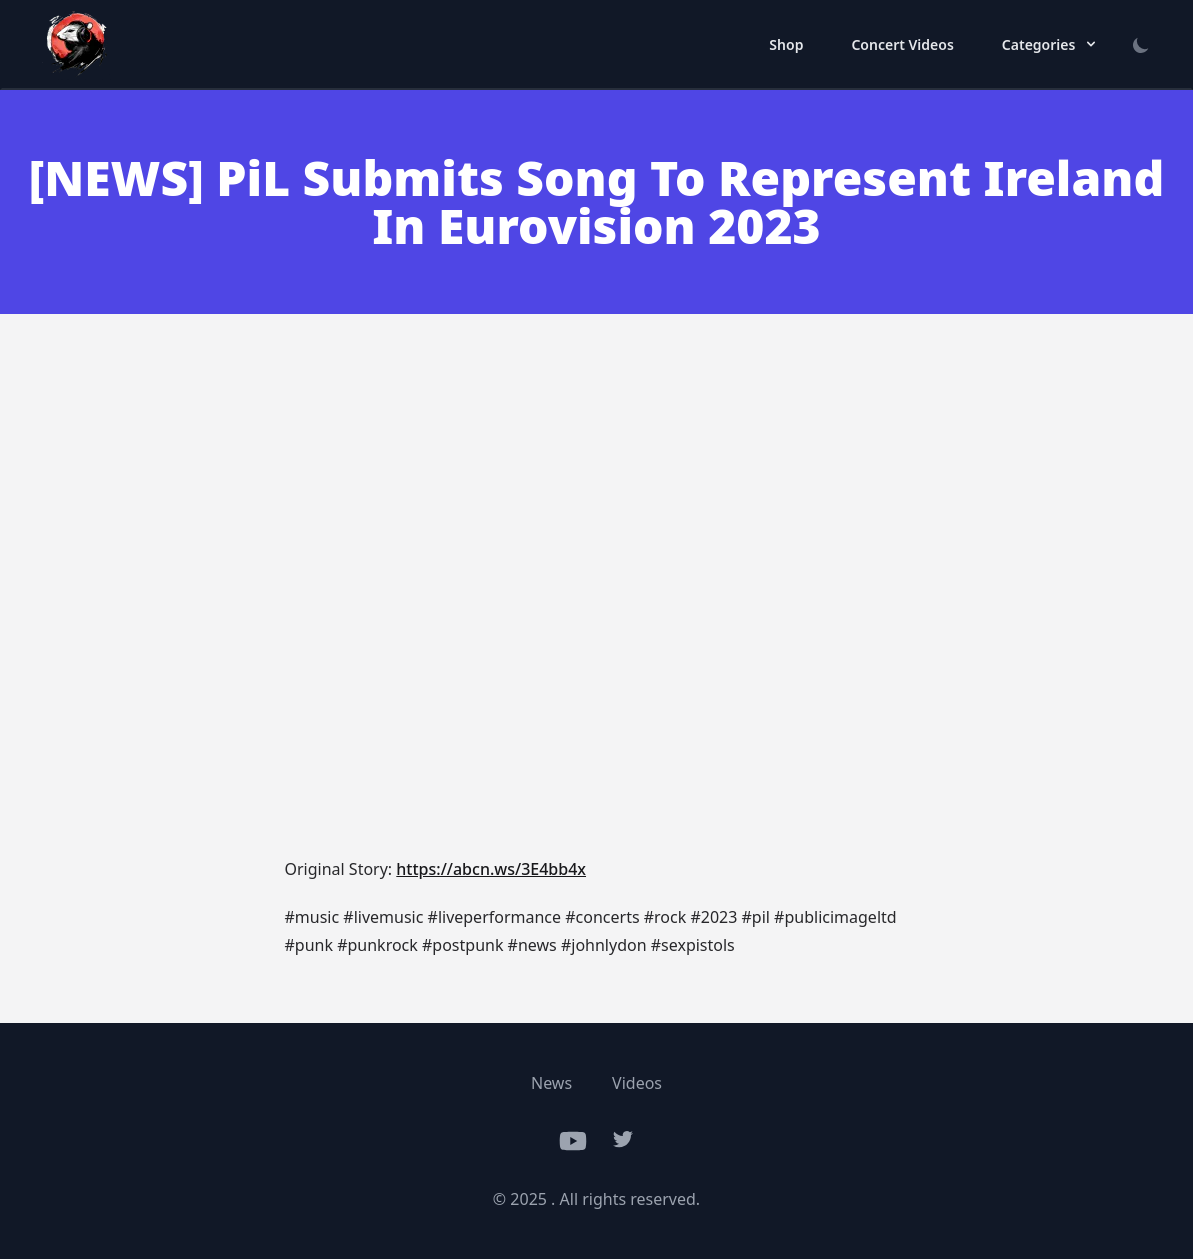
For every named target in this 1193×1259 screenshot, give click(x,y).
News (551, 1083)
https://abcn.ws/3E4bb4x (491, 869)
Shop (786, 44)
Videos (637, 1083)
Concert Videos (902, 44)
